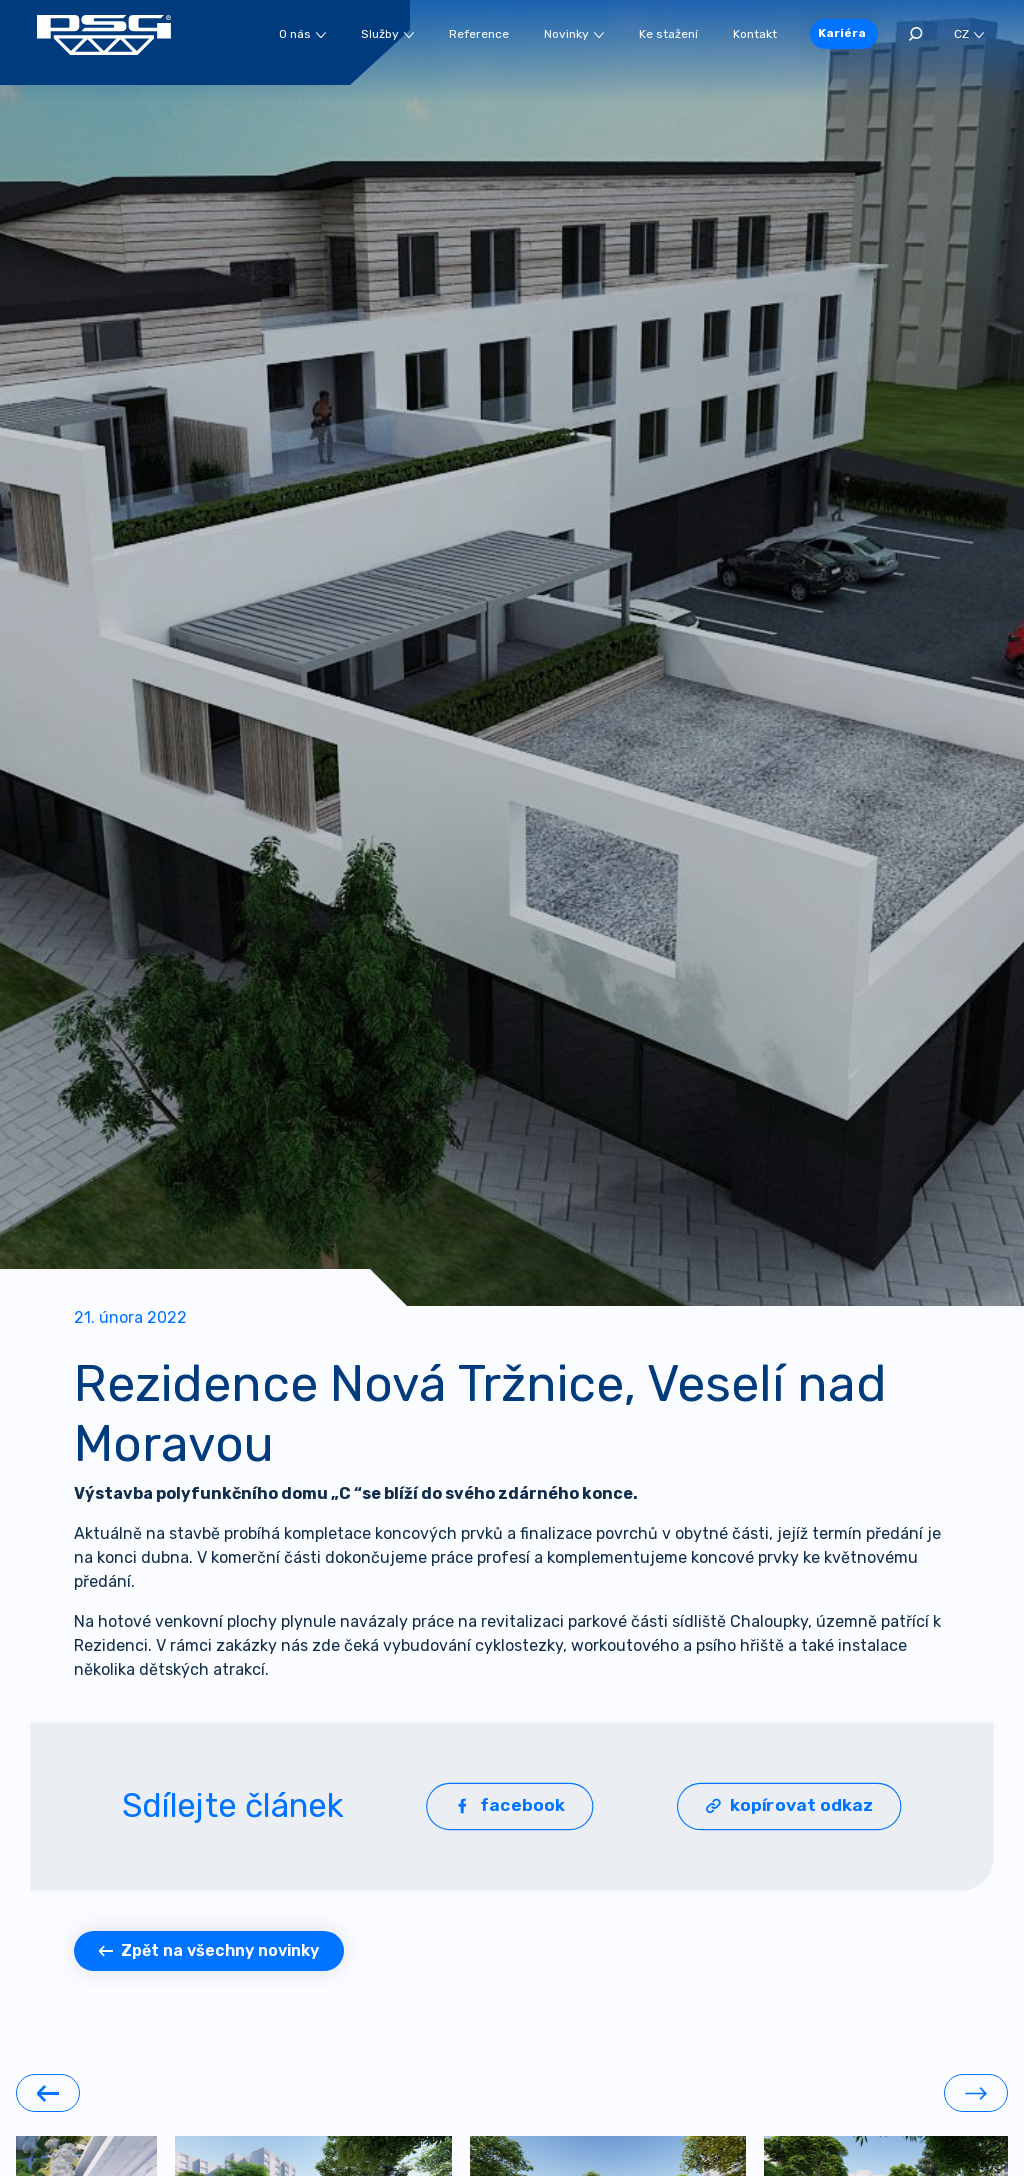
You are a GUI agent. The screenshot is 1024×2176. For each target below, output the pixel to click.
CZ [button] (969, 34)
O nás (302, 34)
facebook (510, 1805)
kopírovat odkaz (789, 1805)
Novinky (574, 34)
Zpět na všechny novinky (209, 1950)
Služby (387, 34)
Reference (479, 34)
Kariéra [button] (842, 33)
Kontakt (755, 34)
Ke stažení (668, 34)
